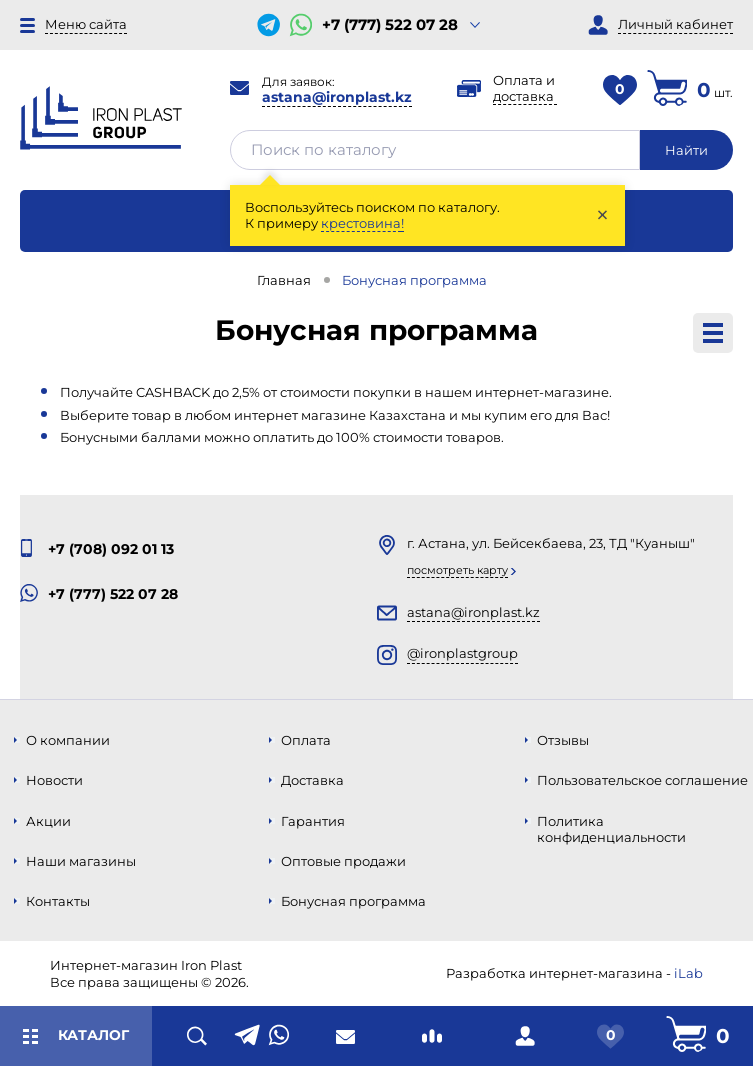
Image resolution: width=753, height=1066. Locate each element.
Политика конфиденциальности (611, 829)
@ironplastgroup (462, 653)
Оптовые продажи (343, 861)
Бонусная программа (353, 901)
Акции (48, 821)
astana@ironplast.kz (337, 97)
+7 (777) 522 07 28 (390, 25)
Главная (284, 280)
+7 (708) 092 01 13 (111, 549)
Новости (54, 780)
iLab (688, 973)
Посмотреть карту (457, 570)
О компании (68, 740)
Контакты (58, 901)
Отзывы (563, 740)
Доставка (312, 780)
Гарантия (313, 821)
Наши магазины (81, 861)
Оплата (306, 740)
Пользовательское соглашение (642, 780)
